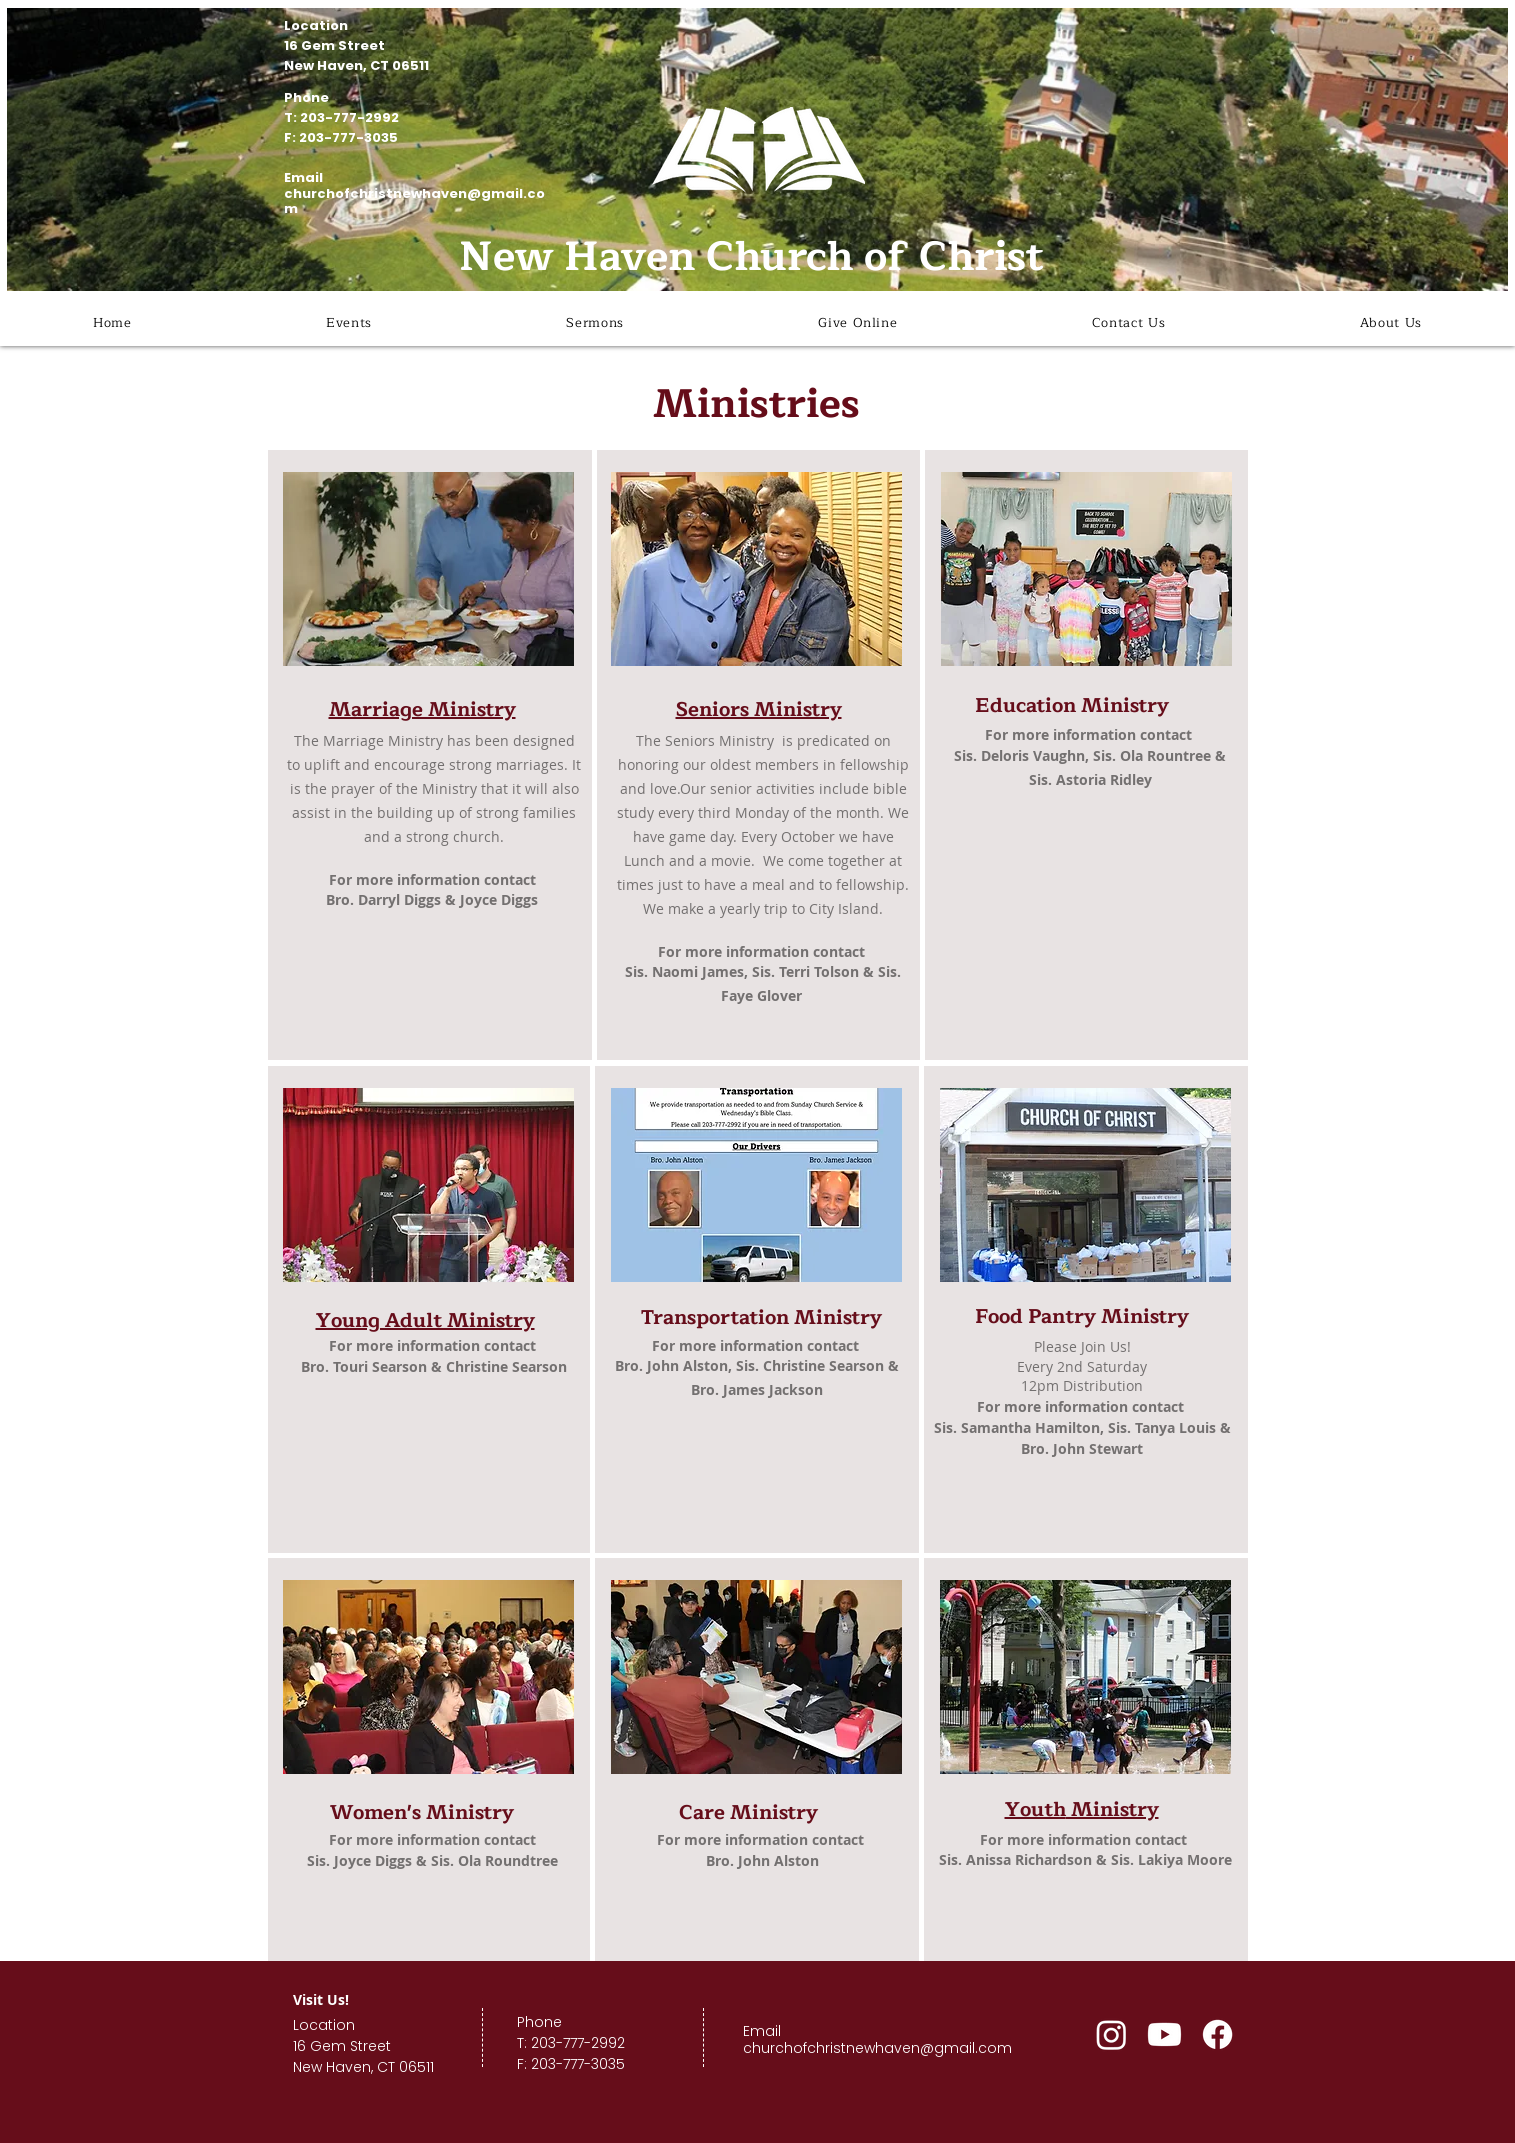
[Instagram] (1111, 2034)
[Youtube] (1164, 2034)
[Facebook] (1217, 2034)
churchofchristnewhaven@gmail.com (414, 201)
